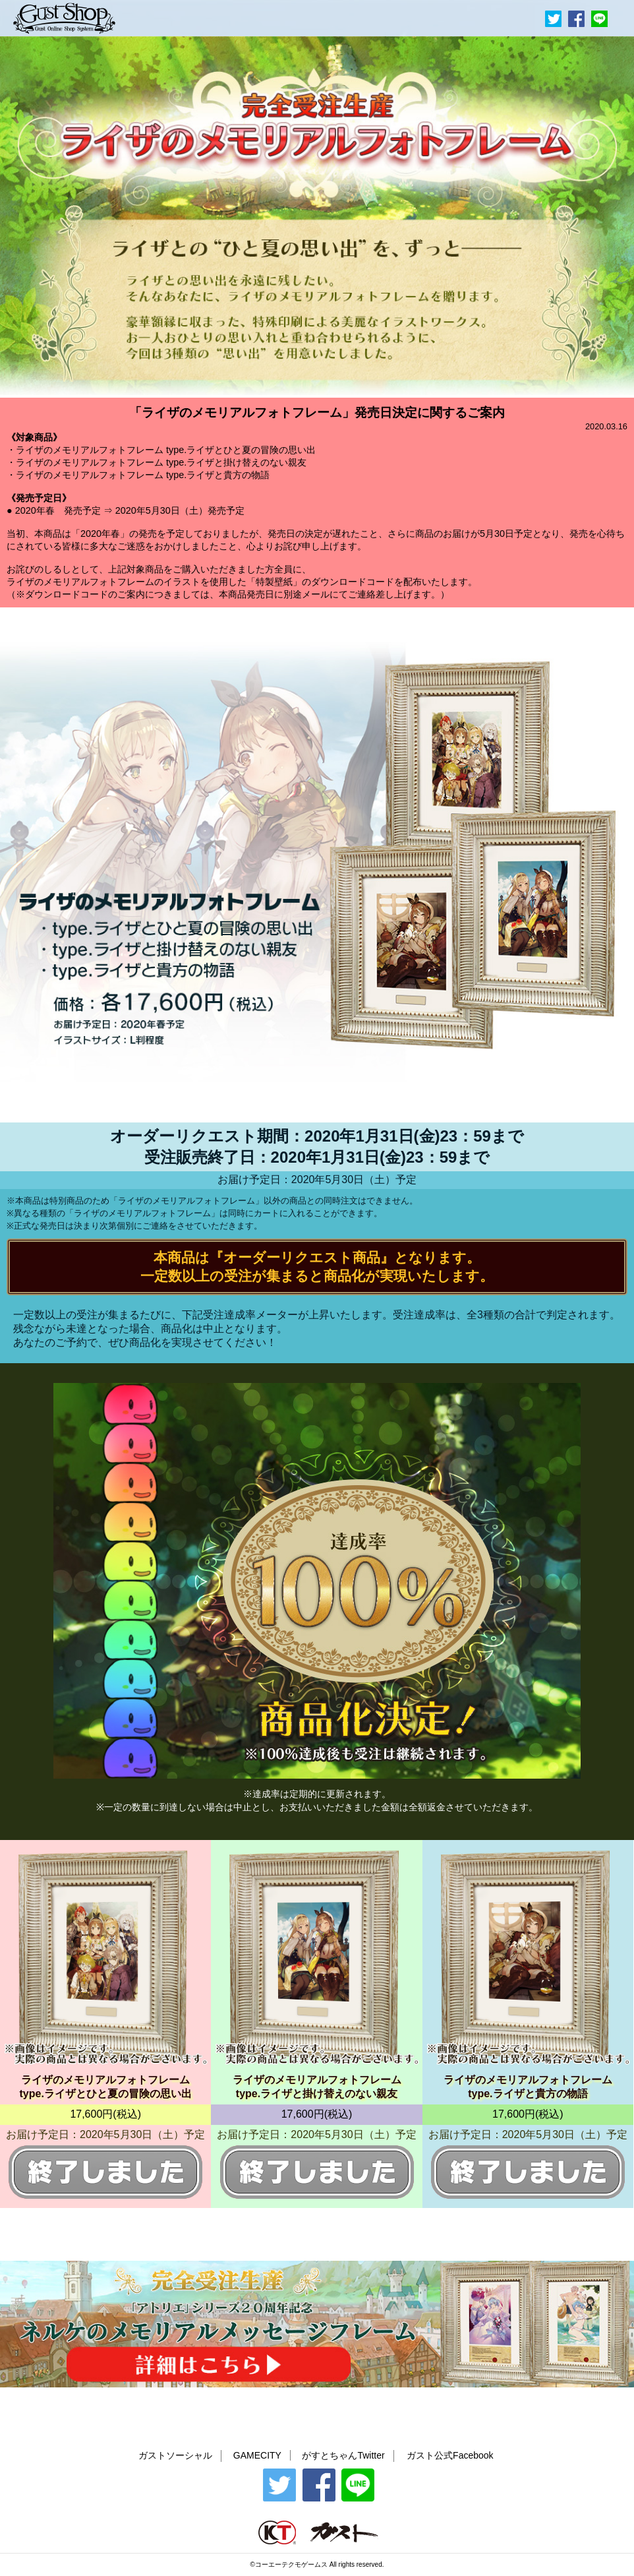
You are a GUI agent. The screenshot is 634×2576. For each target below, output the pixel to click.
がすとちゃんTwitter (343, 2455)
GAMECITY (257, 2455)
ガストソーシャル (175, 2455)
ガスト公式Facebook (450, 2455)
